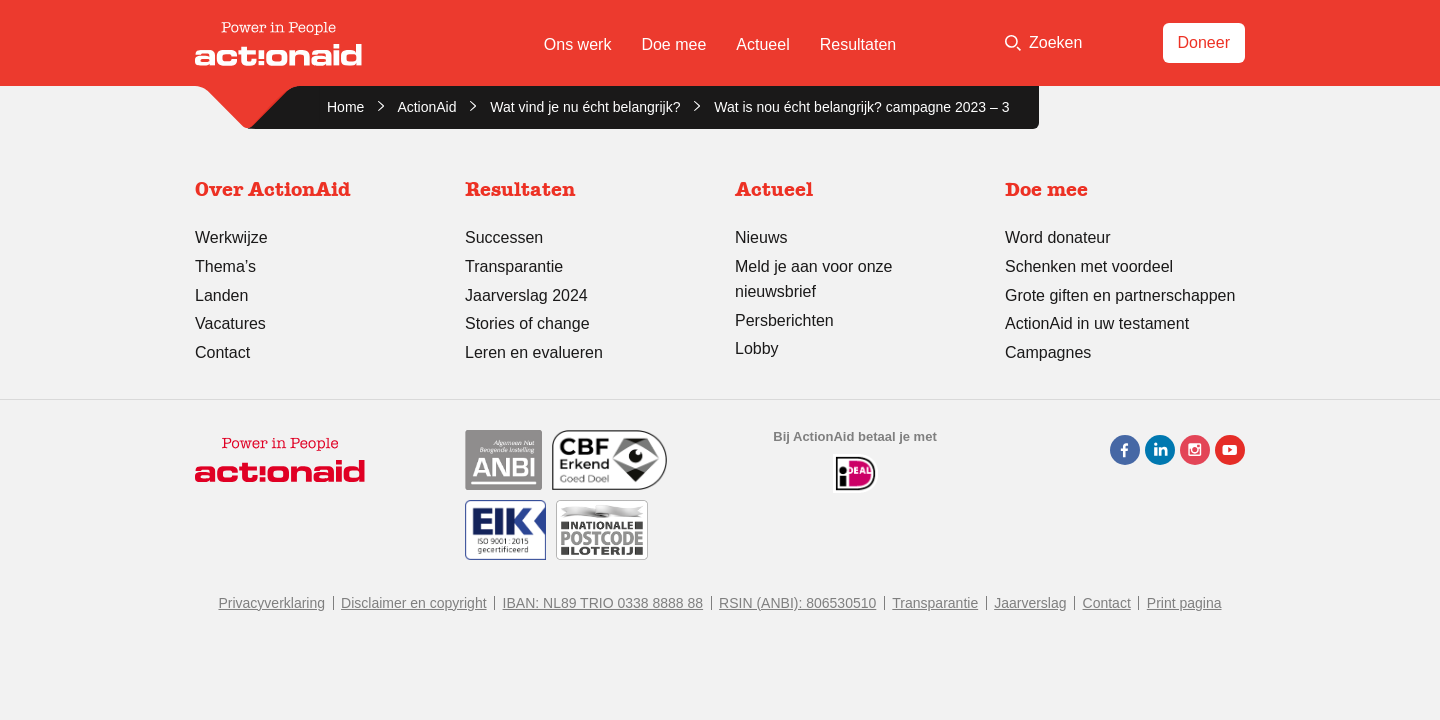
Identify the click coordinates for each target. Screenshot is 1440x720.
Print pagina (1184, 603)
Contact (222, 352)
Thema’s (225, 266)
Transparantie (514, 266)
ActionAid (426, 107)
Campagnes (1048, 352)
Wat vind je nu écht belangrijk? (585, 107)
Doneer (1204, 42)
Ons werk (578, 44)
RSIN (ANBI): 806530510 (797, 603)
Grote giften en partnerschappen (1120, 295)
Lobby (757, 348)
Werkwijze (231, 237)
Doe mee (673, 44)
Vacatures (230, 323)
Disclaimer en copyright (414, 603)
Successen (504, 237)
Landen (221, 295)
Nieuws (761, 237)
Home (345, 107)
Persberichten (784, 320)
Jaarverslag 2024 (526, 295)
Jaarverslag (1030, 603)
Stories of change (527, 323)
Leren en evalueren (534, 352)
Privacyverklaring (271, 603)
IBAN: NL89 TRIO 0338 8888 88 (603, 603)
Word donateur (1058, 237)
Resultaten (858, 44)
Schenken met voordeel (1089, 266)
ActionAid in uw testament (1097, 323)
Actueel (762, 44)
